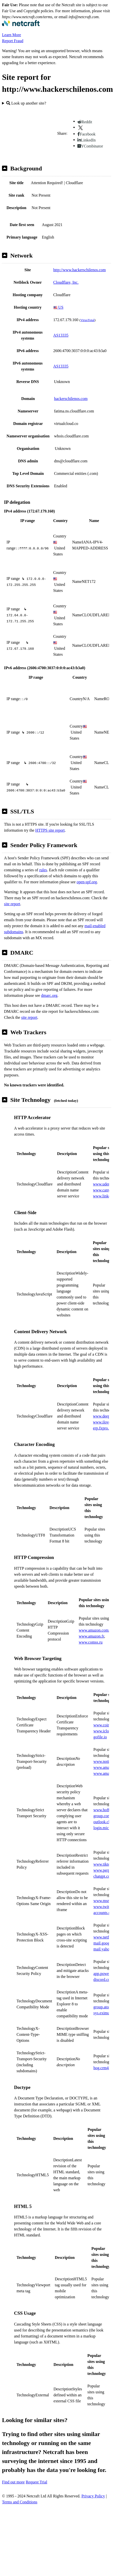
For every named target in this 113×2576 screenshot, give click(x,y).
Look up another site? (26, 103)
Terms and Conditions (19, 2502)
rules (43, 870)
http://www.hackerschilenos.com (79, 270)
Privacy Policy (93, 2496)
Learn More (11, 35)
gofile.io (100, 1737)
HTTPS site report (50, 830)
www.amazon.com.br (96, 1630)
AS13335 (60, 335)
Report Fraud (12, 41)
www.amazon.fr (91, 1636)
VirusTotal (87, 320)
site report (12, 904)
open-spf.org (87, 882)
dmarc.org (49, 995)
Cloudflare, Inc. (66, 282)
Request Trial (36, 2482)
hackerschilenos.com (71, 398)
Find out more (13, 2482)
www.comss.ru (90, 1642)
